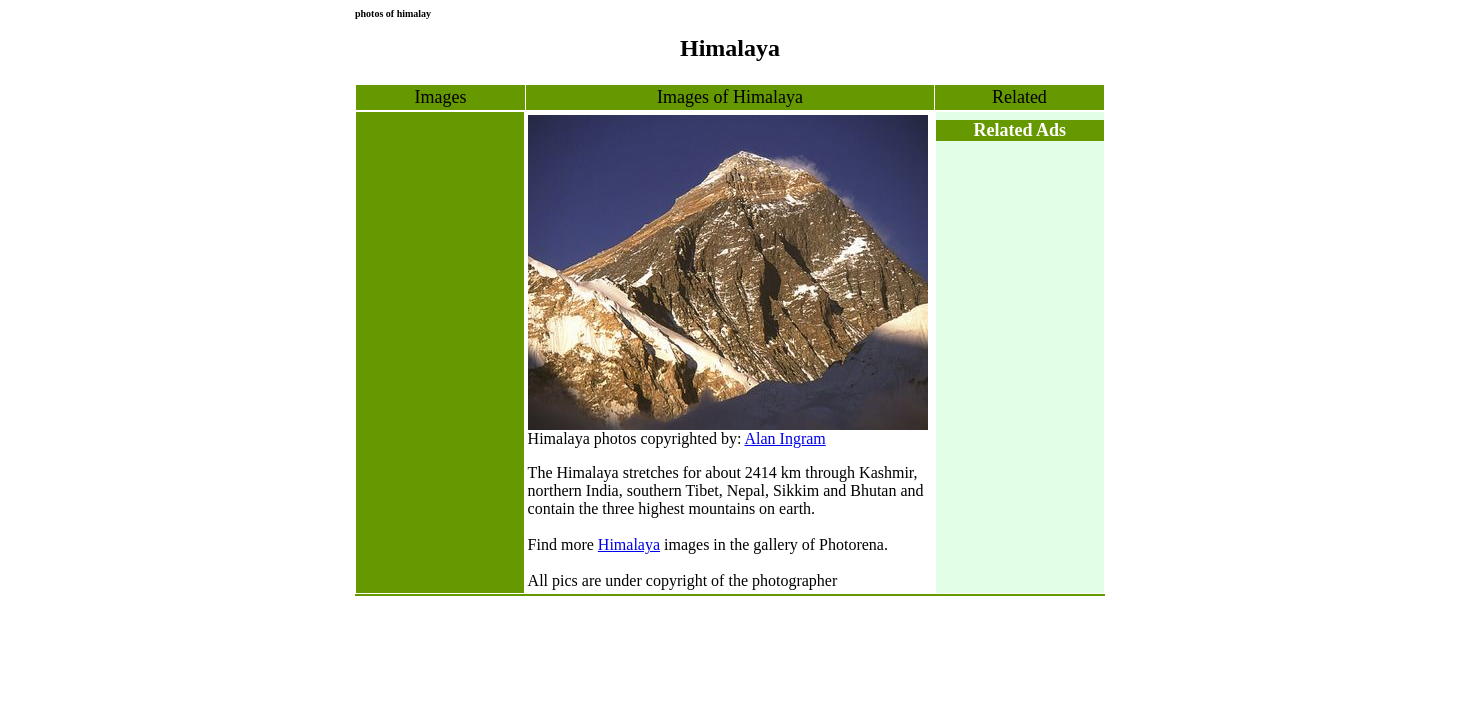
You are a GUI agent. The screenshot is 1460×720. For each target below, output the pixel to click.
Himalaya (629, 544)
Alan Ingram (784, 438)
